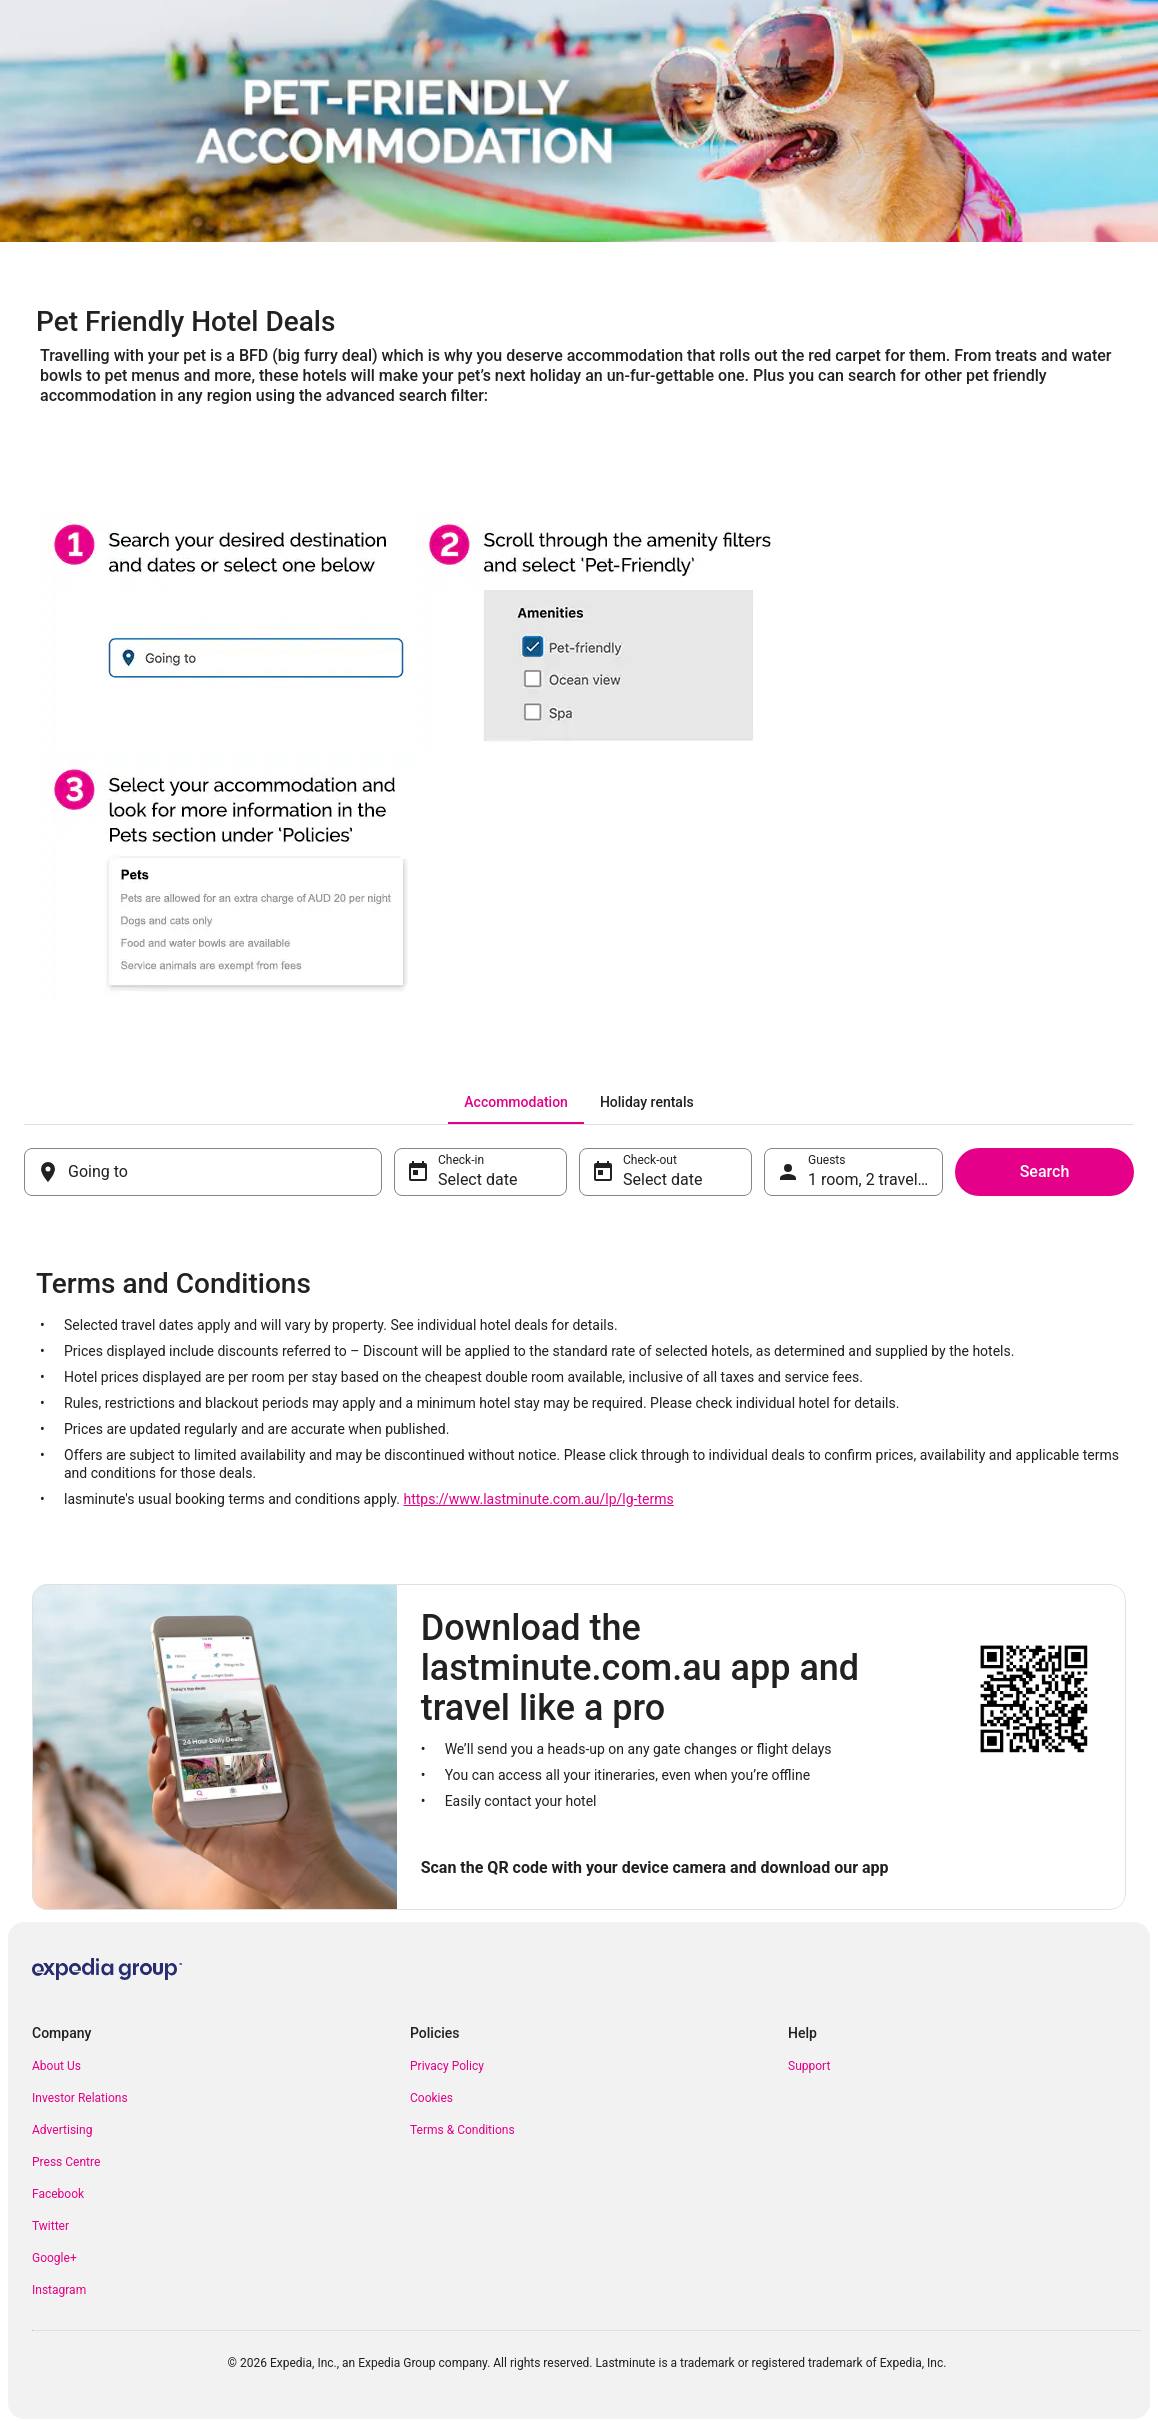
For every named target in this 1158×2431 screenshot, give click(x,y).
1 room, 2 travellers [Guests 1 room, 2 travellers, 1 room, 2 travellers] (875, 1179)
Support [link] (809, 2066)
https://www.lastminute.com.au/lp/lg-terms (538, 1499)
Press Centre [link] (66, 2162)
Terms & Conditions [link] (462, 2130)
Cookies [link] (431, 2098)
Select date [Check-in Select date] (477, 1179)
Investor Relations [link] (80, 2098)
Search (1045, 1171)
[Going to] (203, 1172)
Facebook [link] (58, 2194)
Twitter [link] (50, 2226)
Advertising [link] (62, 2130)
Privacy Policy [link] (447, 2066)
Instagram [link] (59, 2290)
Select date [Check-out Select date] (662, 1179)
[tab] (516, 1102)
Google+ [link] (54, 2258)
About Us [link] (56, 2066)
